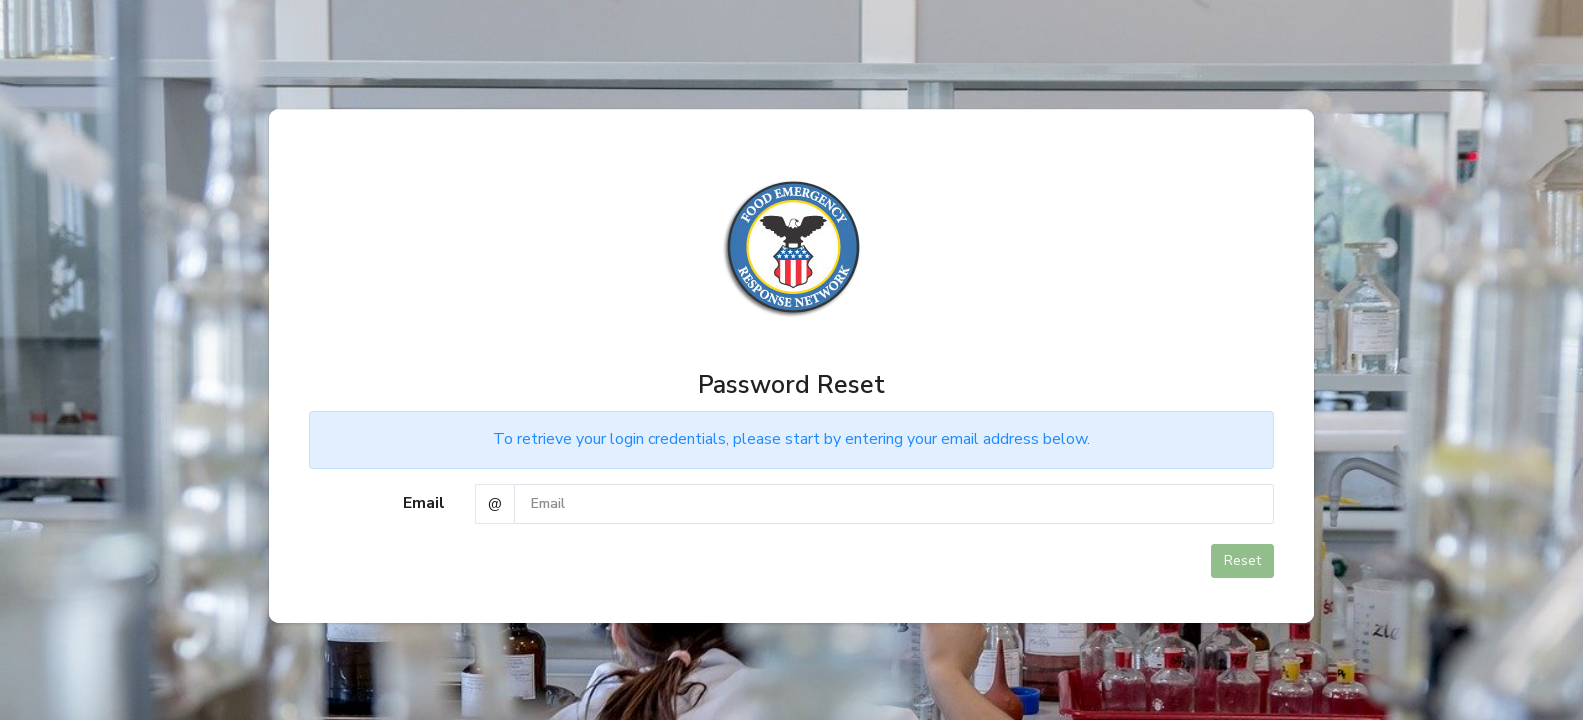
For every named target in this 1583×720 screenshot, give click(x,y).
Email (424, 503)
